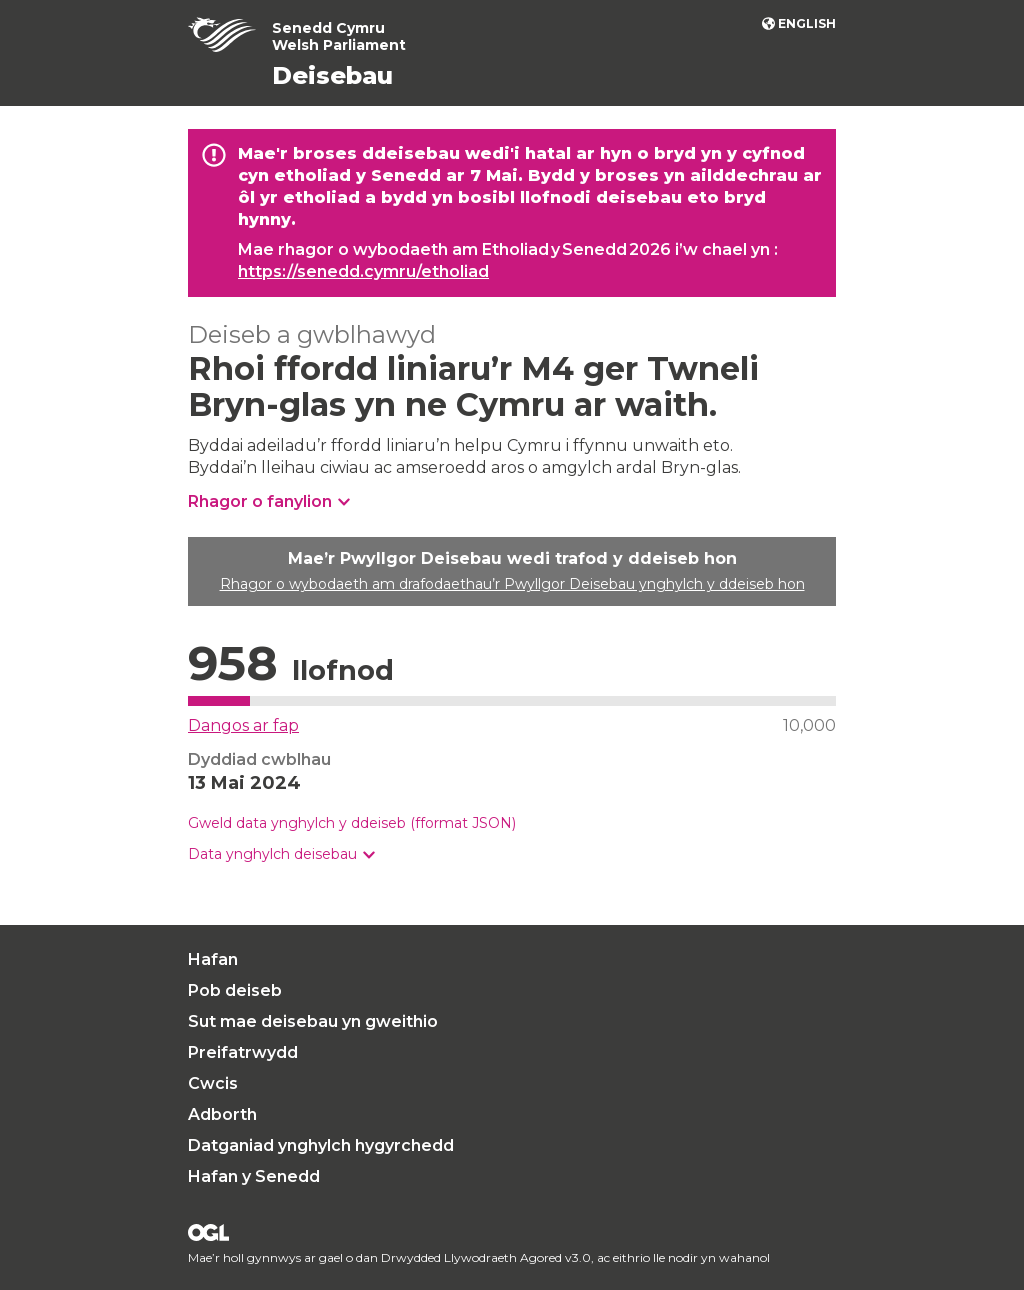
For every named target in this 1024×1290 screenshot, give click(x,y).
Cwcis (213, 1083)
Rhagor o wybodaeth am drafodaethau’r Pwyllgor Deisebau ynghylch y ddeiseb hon (512, 584)
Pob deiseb (235, 990)
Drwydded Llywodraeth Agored (208, 1232)
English (807, 23)
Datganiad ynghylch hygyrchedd (321, 1145)
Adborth (222, 1114)
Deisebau (332, 75)
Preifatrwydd (243, 1052)
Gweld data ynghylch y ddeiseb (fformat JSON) (352, 823)
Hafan (213, 959)
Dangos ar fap (243, 725)
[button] (281, 854)
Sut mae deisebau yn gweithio (313, 1021)
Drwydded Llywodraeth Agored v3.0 (486, 1257)
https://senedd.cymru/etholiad (363, 271)
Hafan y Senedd (254, 1176)
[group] (512, 854)
